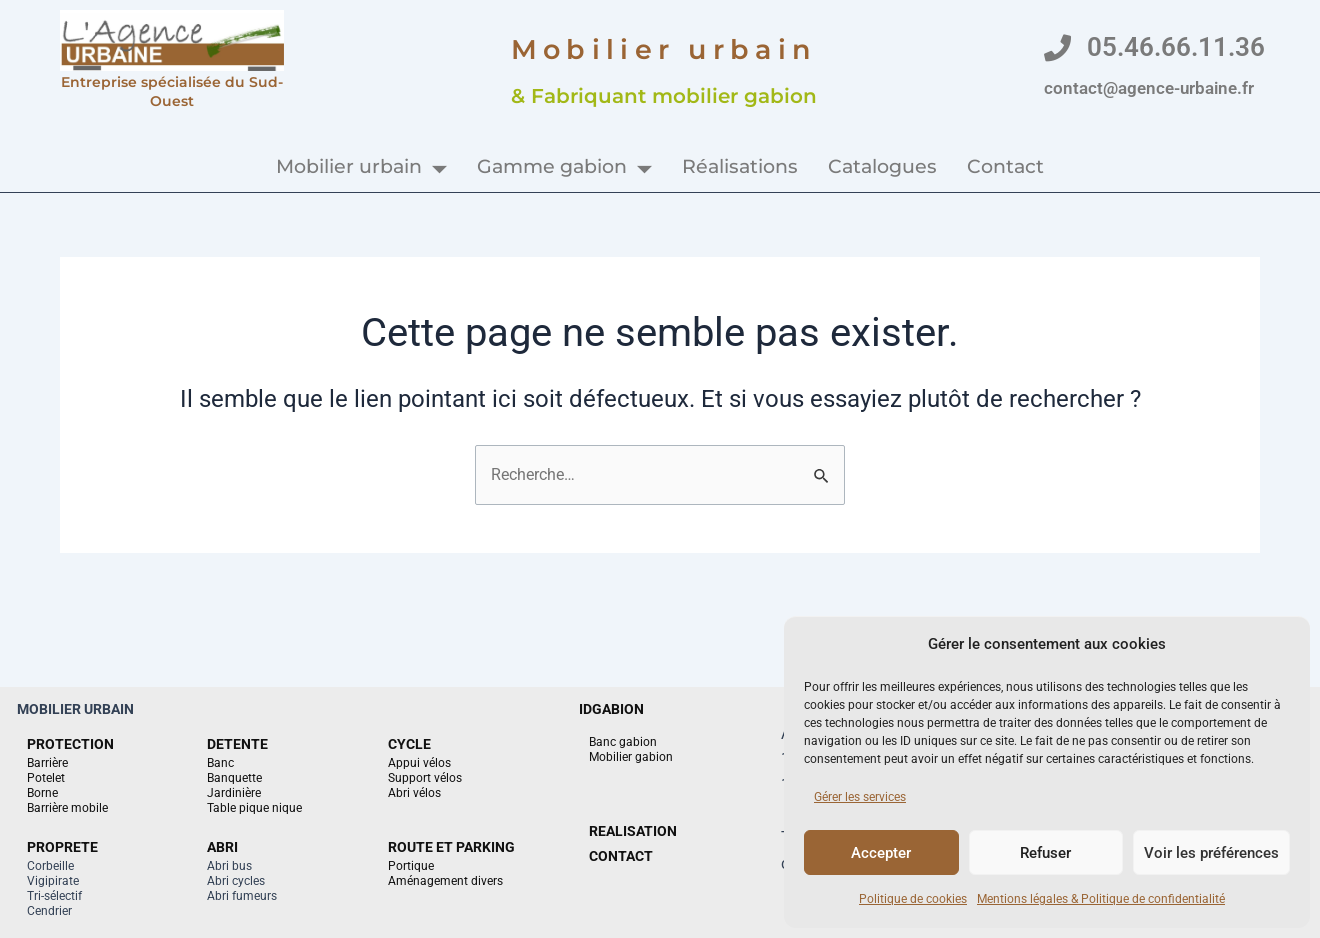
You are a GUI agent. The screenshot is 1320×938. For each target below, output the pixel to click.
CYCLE (409, 744)
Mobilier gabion (631, 757)
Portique (411, 866)
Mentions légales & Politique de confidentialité (1101, 899)
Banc (220, 763)
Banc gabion (623, 742)
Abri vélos (414, 793)
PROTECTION (70, 744)
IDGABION (611, 709)
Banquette (234, 778)
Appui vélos (419, 763)
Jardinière (234, 793)
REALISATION (633, 831)
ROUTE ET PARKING (451, 847)
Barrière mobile (67, 808)
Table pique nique (254, 808)
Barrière (47, 763)
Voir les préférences (1211, 853)
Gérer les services (860, 797)
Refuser (1045, 853)
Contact (1005, 166)
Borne (42, 793)
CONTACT (621, 856)
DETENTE (237, 744)
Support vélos (425, 778)
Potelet (46, 778)
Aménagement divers (445, 881)
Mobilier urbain (361, 166)
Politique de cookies (913, 899)
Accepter (881, 853)
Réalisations (740, 166)
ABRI (222, 847)
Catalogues (882, 166)
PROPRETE (62, 847)
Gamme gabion (564, 166)
